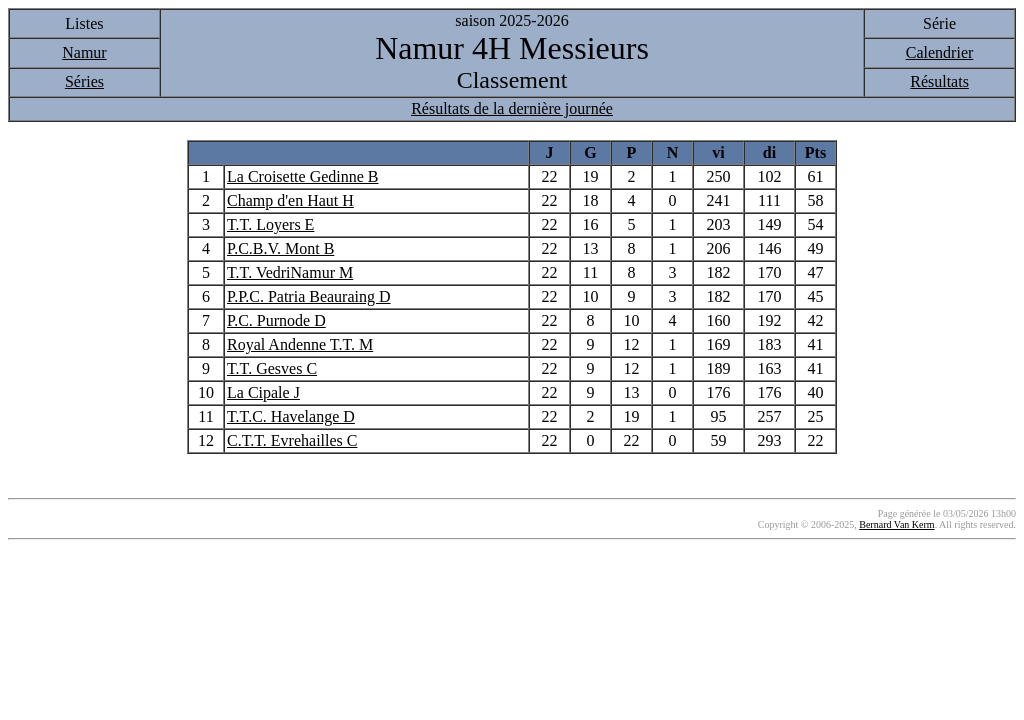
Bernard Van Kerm (896, 524)
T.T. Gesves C (272, 368)
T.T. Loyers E (270, 224)
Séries (84, 81)
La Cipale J (263, 392)
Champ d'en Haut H (290, 200)
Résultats (939, 81)
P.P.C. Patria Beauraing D (309, 296)
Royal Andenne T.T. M (300, 344)
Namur (84, 52)
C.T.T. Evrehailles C (292, 440)
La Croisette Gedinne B (303, 176)
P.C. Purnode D (276, 320)
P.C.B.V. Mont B (280, 248)
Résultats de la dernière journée (512, 108)
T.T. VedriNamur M (290, 272)
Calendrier (940, 52)
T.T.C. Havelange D (291, 416)
